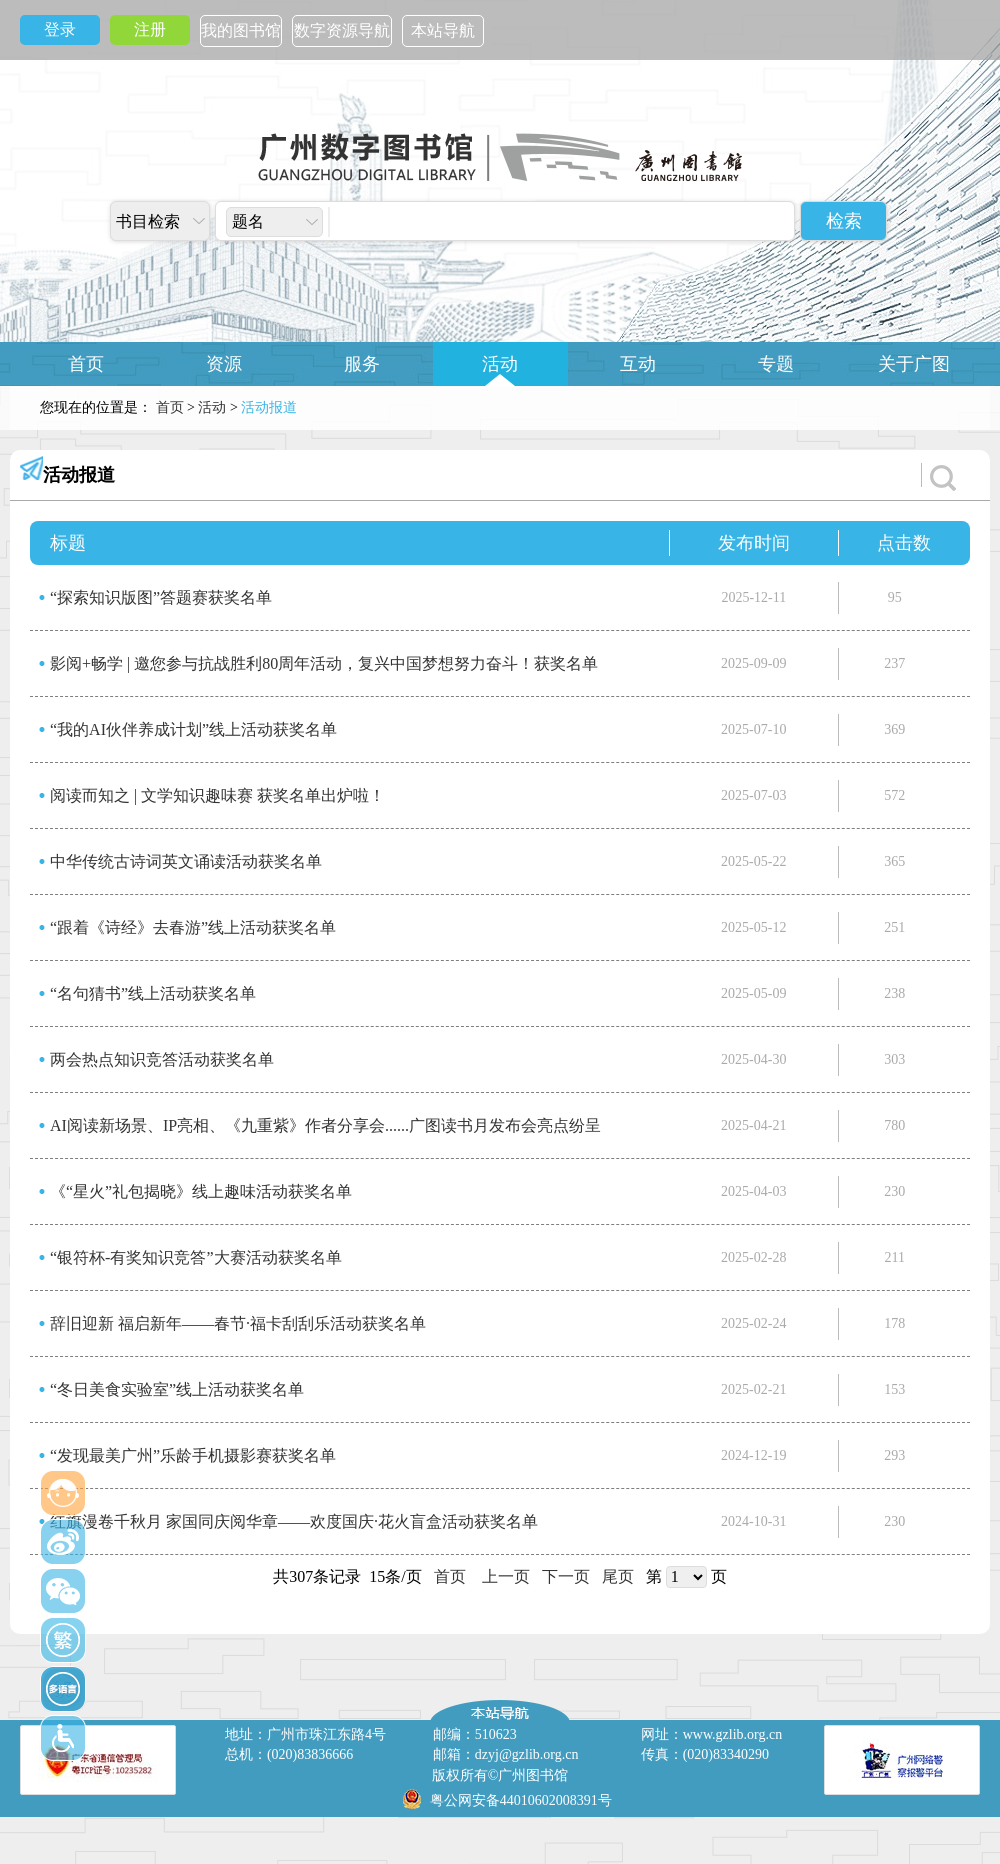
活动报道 (79, 475)
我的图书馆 (241, 30)
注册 (150, 29)
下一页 (566, 1576)
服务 (362, 364)
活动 (500, 364)
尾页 (618, 1576)
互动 (638, 364)
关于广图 (914, 364)
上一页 (506, 1576)
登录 (60, 29)
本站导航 (443, 30)
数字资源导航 (342, 30)
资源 (224, 364)
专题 (776, 364)
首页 (86, 364)
